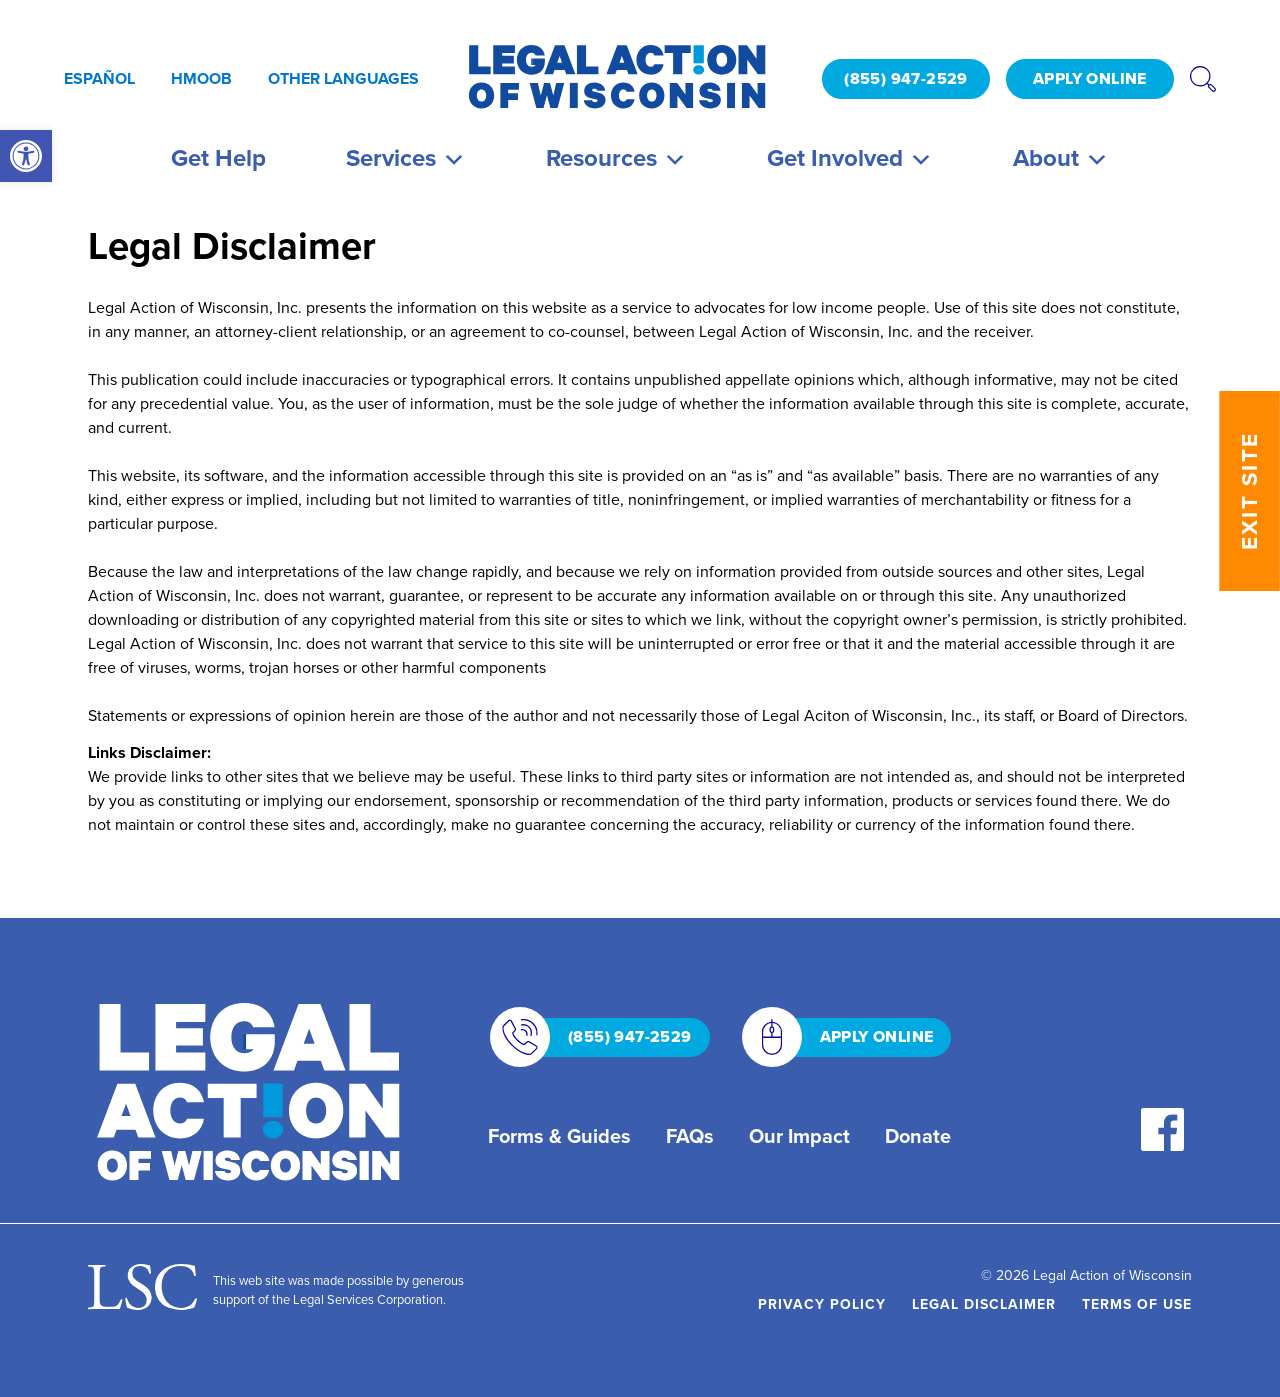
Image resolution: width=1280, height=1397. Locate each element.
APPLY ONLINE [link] (1090, 78)
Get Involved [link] (850, 158)
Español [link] (99, 78)
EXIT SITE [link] (1249, 491)
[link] (26, 156)
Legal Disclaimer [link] (984, 1304)
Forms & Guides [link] (559, 1136)
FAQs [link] (690, 1136)
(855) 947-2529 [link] (906, 78)
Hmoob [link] (201, 78)
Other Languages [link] (343, 78)
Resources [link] (616, 158)
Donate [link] (918, 1136)
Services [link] (406, 158)
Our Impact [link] (799, 1136)
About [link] (1061, 158)
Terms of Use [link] (1137, 1304)
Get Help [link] (218, 158)
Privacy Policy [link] (822, 1304)
